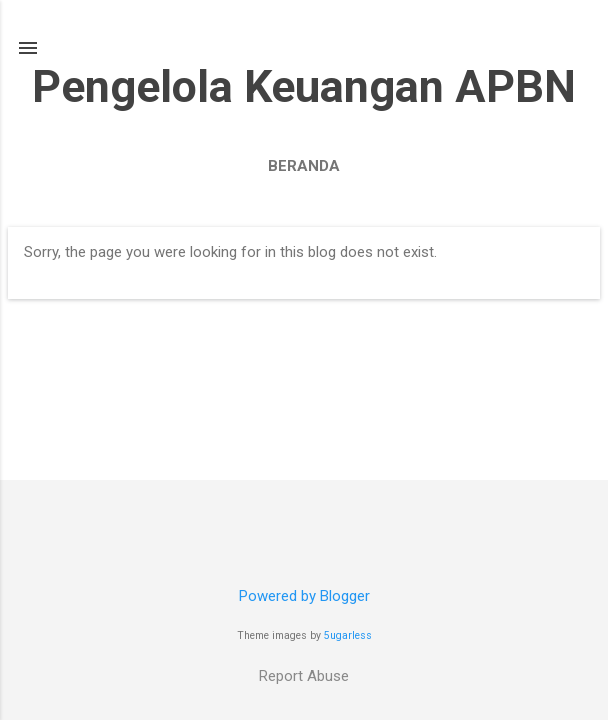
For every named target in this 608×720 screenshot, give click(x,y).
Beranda (304, 166)
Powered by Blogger (304, 596)
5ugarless (348, 635)
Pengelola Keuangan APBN (304, 86)
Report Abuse (304, 676)
